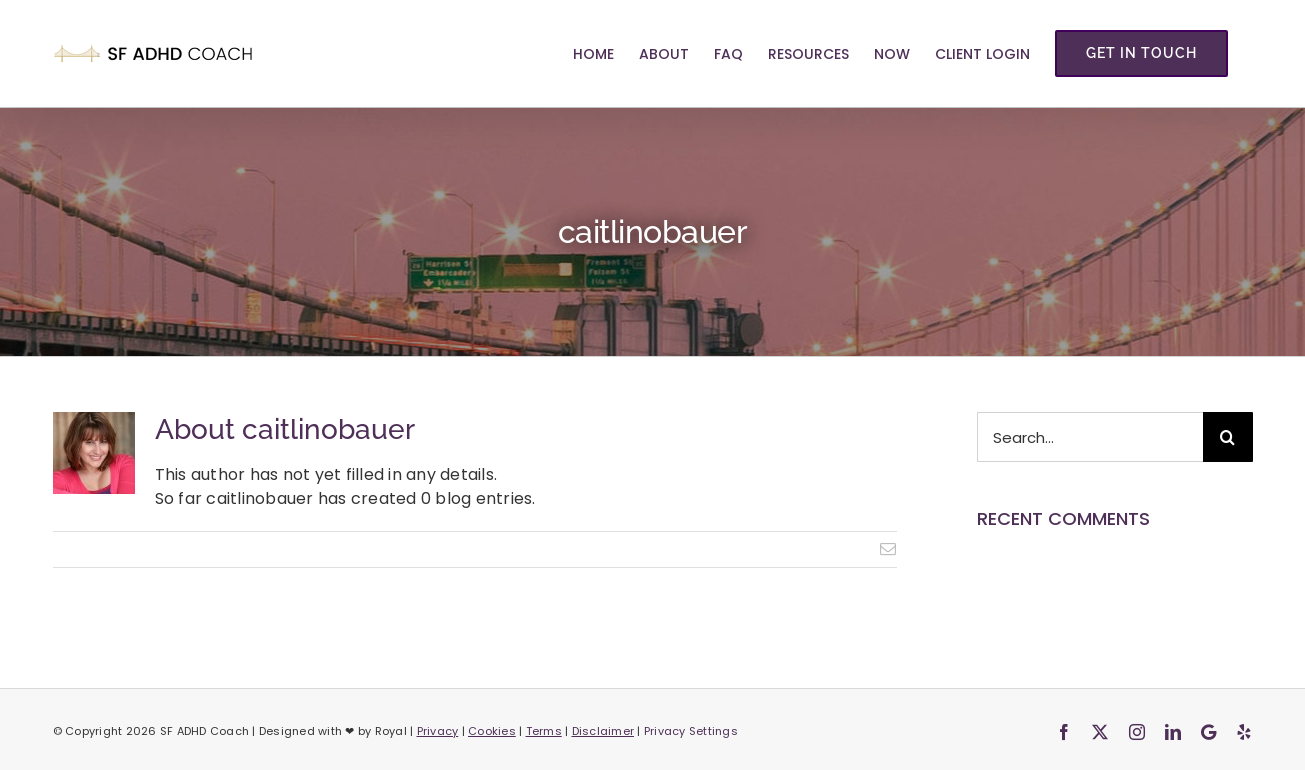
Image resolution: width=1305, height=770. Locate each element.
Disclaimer (603, 731)
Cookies (492, 731)
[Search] (1228, 437)
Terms (544, 731)
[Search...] (1090, 437)
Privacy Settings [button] (691, 731)
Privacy (438, 731)
